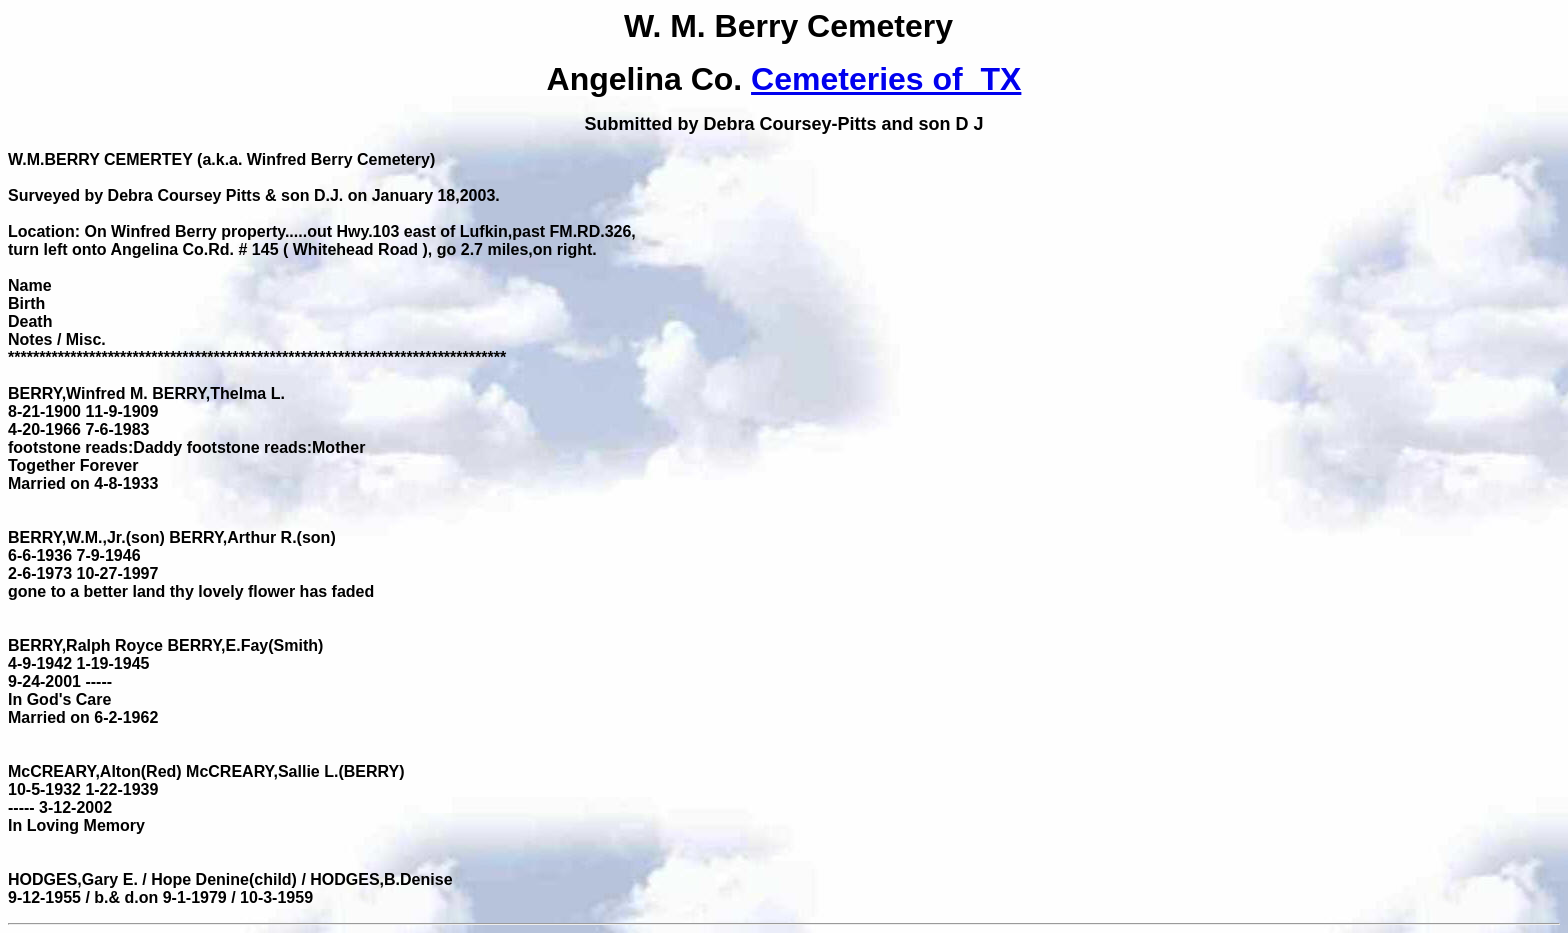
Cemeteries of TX (886, 79)
